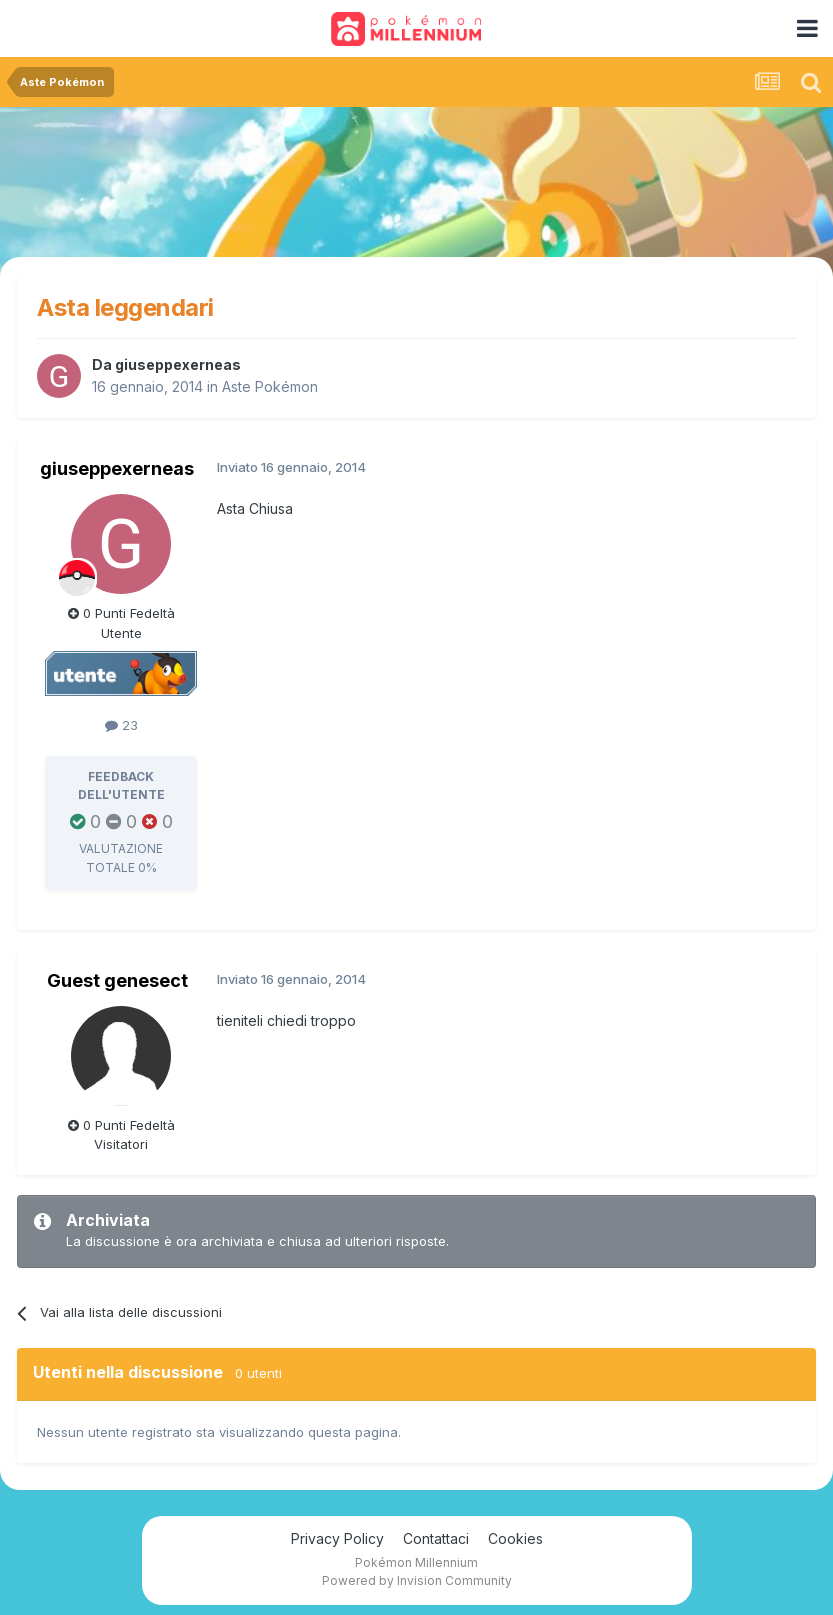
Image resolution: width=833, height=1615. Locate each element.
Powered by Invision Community (417, 1580)
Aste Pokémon (270, 386)
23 (121, 725)
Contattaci (436, 1538)
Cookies (515, 1538)
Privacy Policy (337, 1538)
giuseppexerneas (178, 364)
